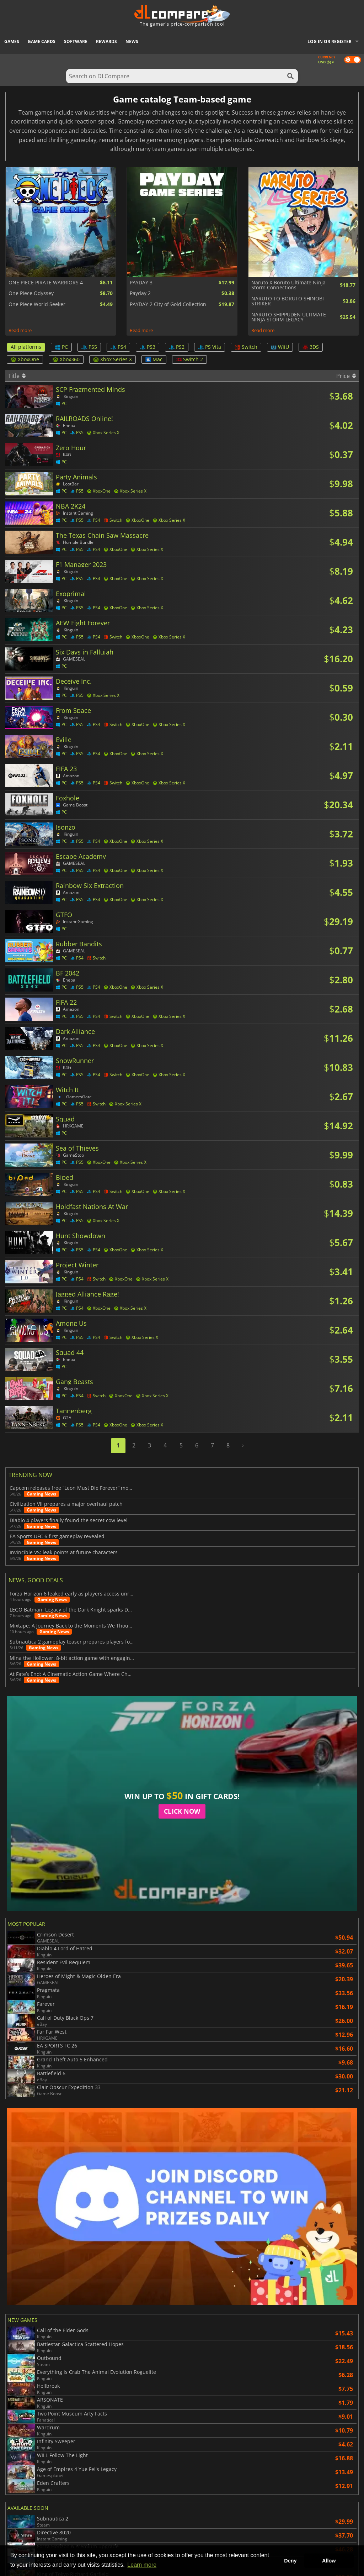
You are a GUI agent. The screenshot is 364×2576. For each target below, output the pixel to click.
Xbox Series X (112, 359)
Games (11, 41)
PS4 (118, 346)
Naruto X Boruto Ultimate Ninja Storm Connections (288, 285)
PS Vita (209, 346)
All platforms (26, 346)
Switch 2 (189, 359)
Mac (153, 359)
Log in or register (329, 41)
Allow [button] (329, 2561)
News (131, 41)
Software (75, 41)
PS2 (176, 346)
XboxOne (25, 359)
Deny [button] (290, 2561)
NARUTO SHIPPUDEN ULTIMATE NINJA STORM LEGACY (288, 317)
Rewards (106, 41)
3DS (311, 346)
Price (346, 376)
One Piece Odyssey (31, 293)
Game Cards (41, 41)
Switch (246, 346)
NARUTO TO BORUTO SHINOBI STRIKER (287, 301)
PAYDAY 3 (141, 282)
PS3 (147, 346)
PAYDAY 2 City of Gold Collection (168, 304)
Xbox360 (66, 359)
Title (17, 376)
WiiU (280, 346)
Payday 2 (140, 293)
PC (61, 346)
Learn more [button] (141, 2565)
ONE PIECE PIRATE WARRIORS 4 (46, 282)
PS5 (89, 346)
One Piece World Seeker (37, 304)
